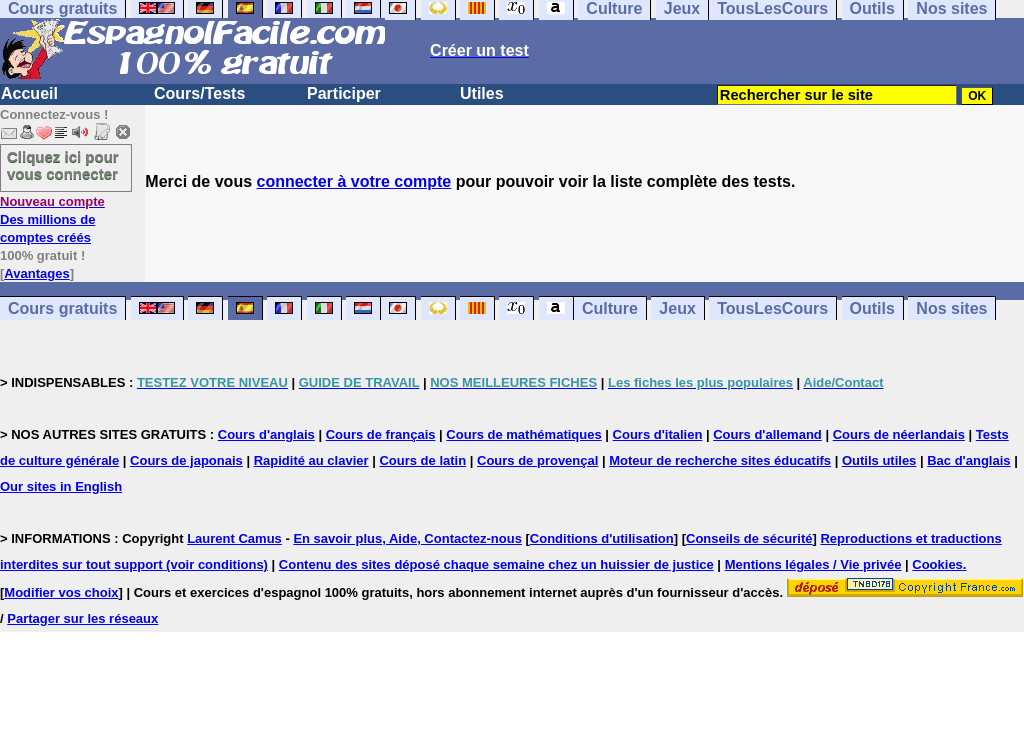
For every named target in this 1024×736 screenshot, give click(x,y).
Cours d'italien (658, 434)
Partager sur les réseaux (82, 618)
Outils (872, 308)
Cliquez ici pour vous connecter (63, 165)
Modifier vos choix (61, 592)
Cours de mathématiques (523, 434)
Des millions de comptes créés (52, 219)
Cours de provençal (537, 460)
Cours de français (381, 434)
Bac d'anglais (968, 460)
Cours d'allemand (767, 434)
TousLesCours (772, 308)
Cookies (937, 564)
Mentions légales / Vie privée (813, 564)
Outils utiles (879, 460)
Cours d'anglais (266, 434)
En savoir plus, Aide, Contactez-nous (407, 538)
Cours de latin (422, 460)
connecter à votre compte (354, 181)
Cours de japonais (186, 460)
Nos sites (951, 308)
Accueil (29, 93)
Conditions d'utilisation (602, 538)
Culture (610, 308)
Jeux (677, 308)
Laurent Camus (234, 538)
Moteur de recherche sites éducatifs (720, 460)
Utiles (482, 93)
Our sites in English (61, 486)
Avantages (36, 273)
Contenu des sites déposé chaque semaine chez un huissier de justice (496, 564)
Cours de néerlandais (899, 434)
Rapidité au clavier (311, 460)
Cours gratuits (62, 308)
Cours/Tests (199, 93)
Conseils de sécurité (749, 538)
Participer (344, 93)
